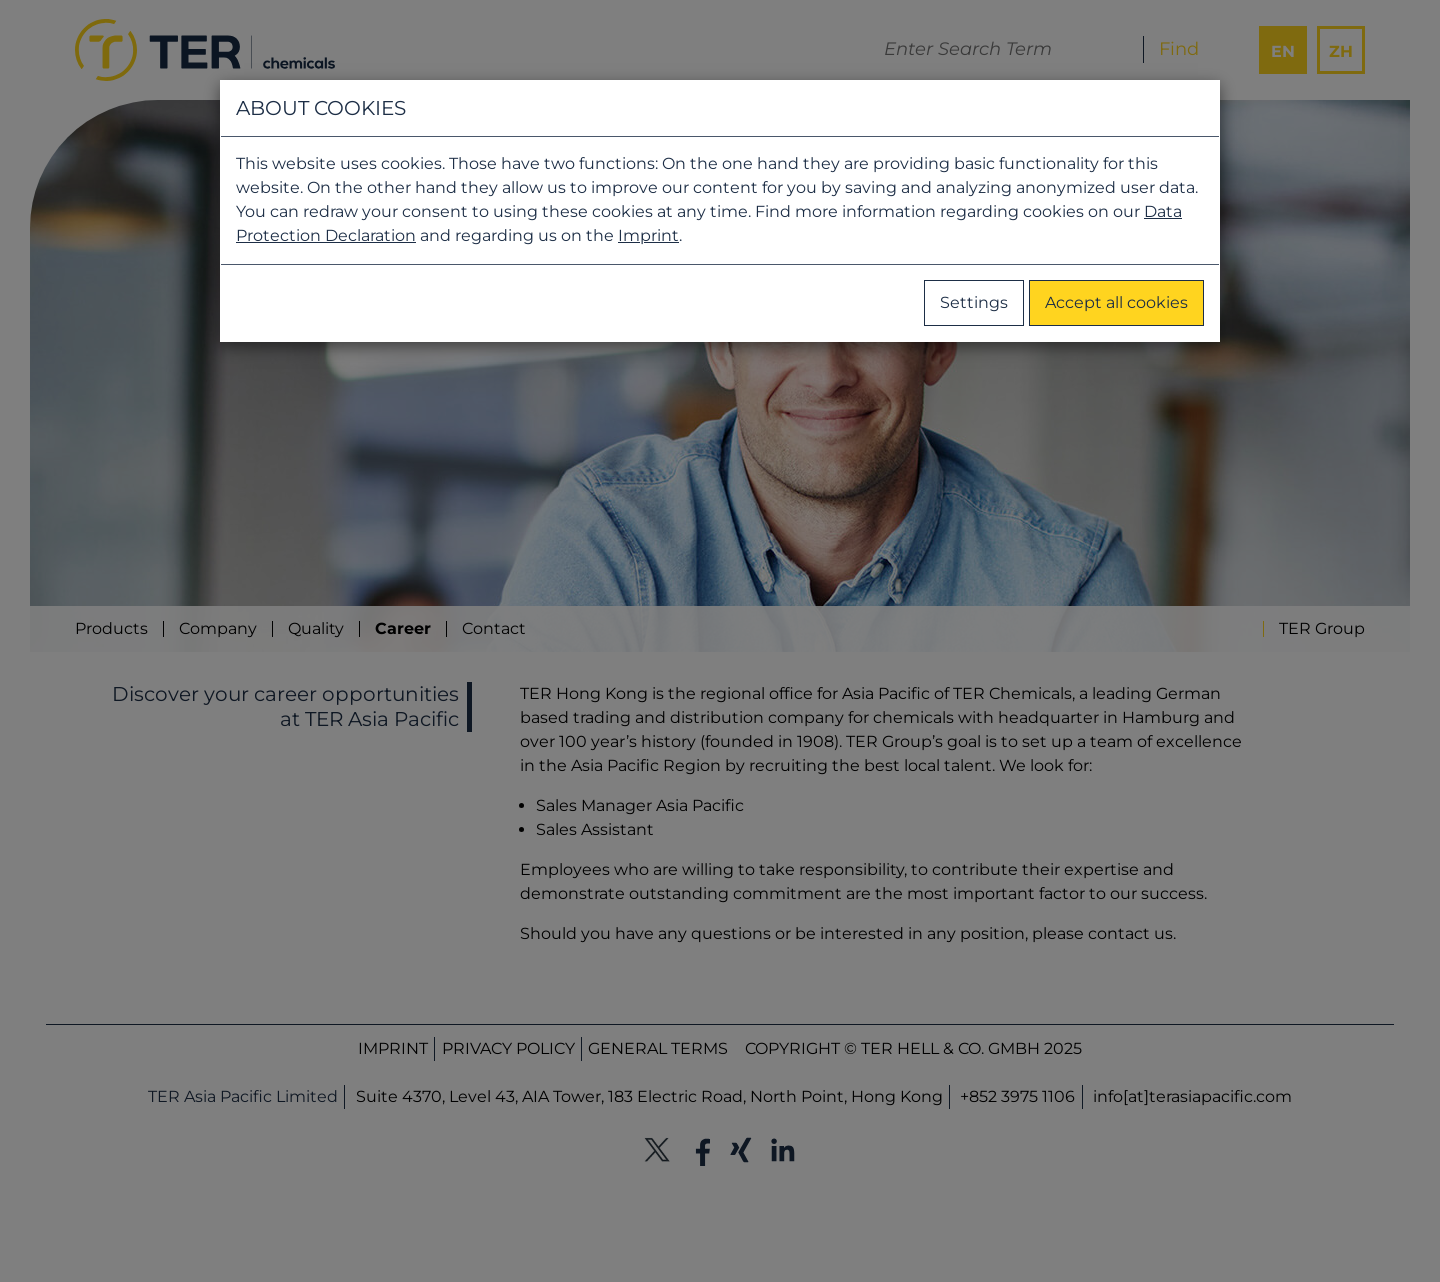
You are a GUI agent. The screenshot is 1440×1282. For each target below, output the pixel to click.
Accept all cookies (1116, 302)
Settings (974, 302)
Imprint (648, 235)
